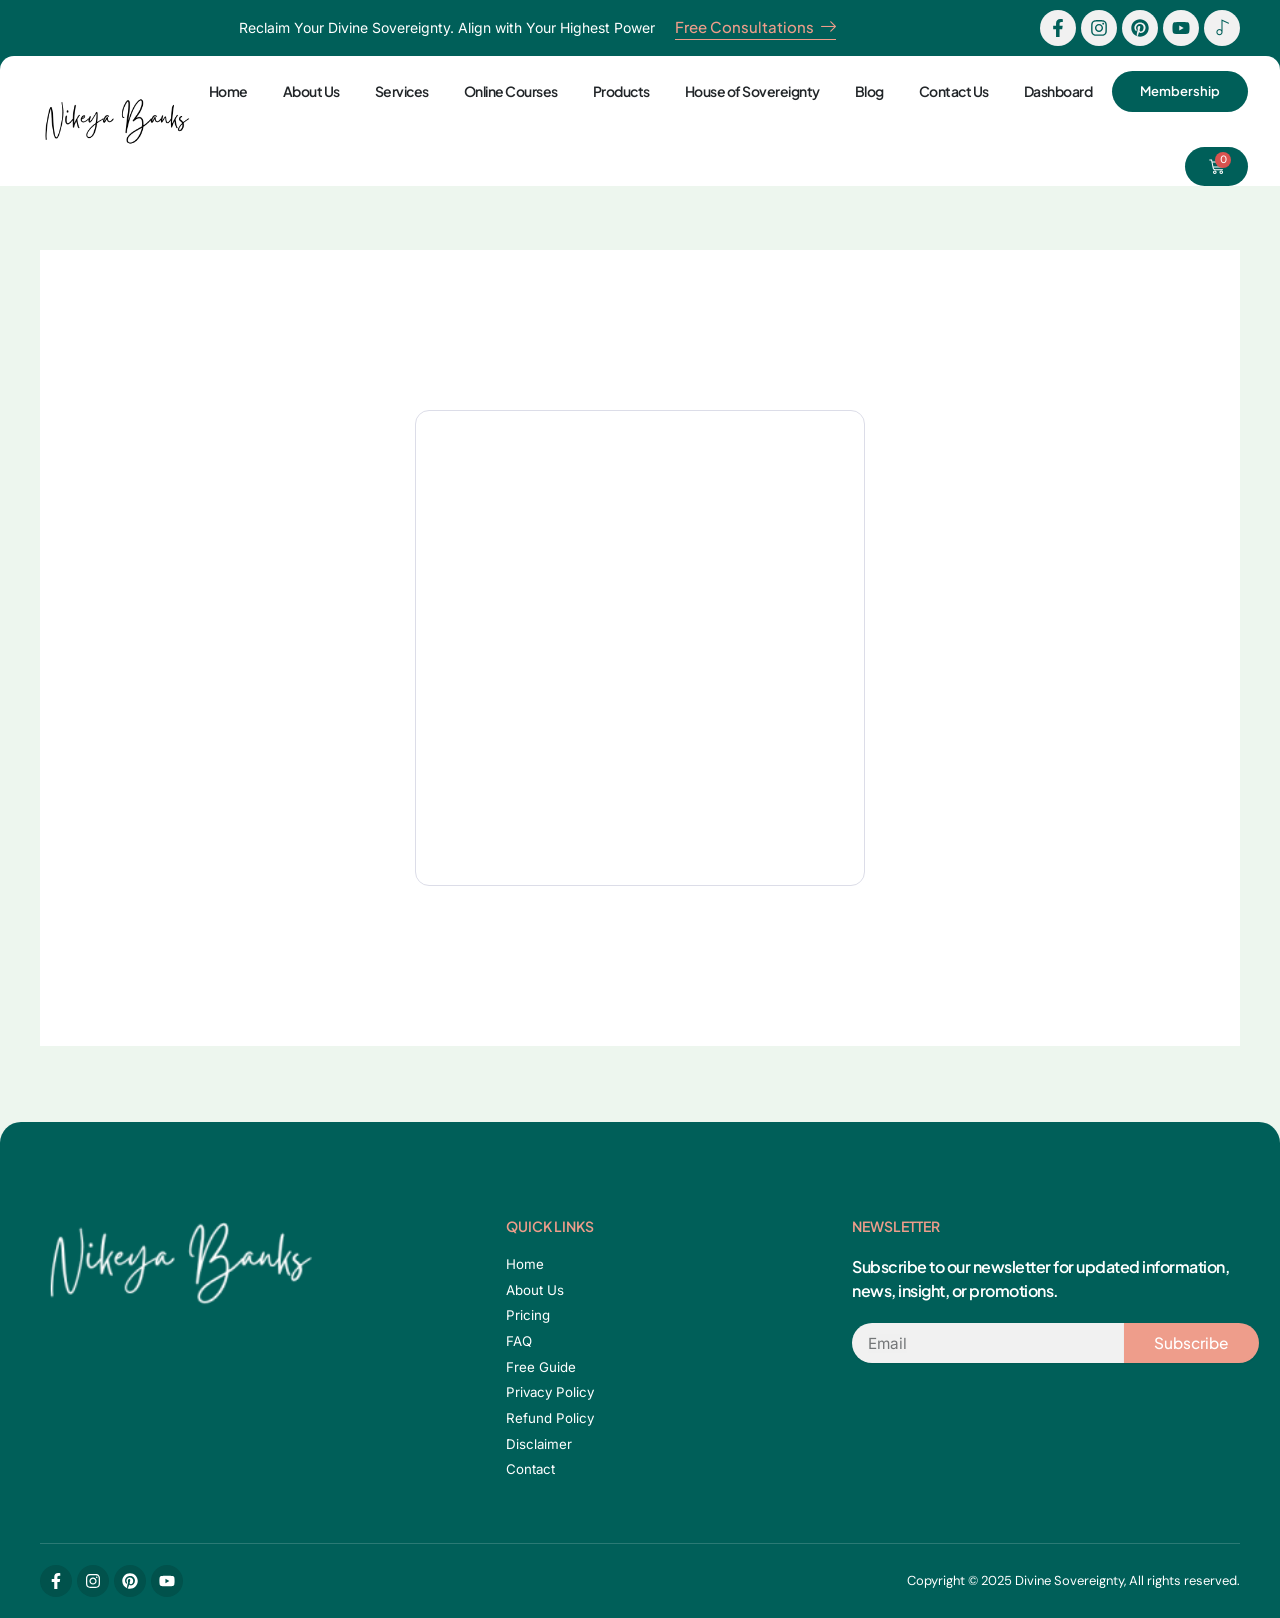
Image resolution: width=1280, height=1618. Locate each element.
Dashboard (1054, 91)
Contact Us (950, 91)
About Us (307, 91)
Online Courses (507, 91)
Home (224, 91)
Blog (865, 91)
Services (398, 91)
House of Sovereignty (748, 91)
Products (617, 91)
